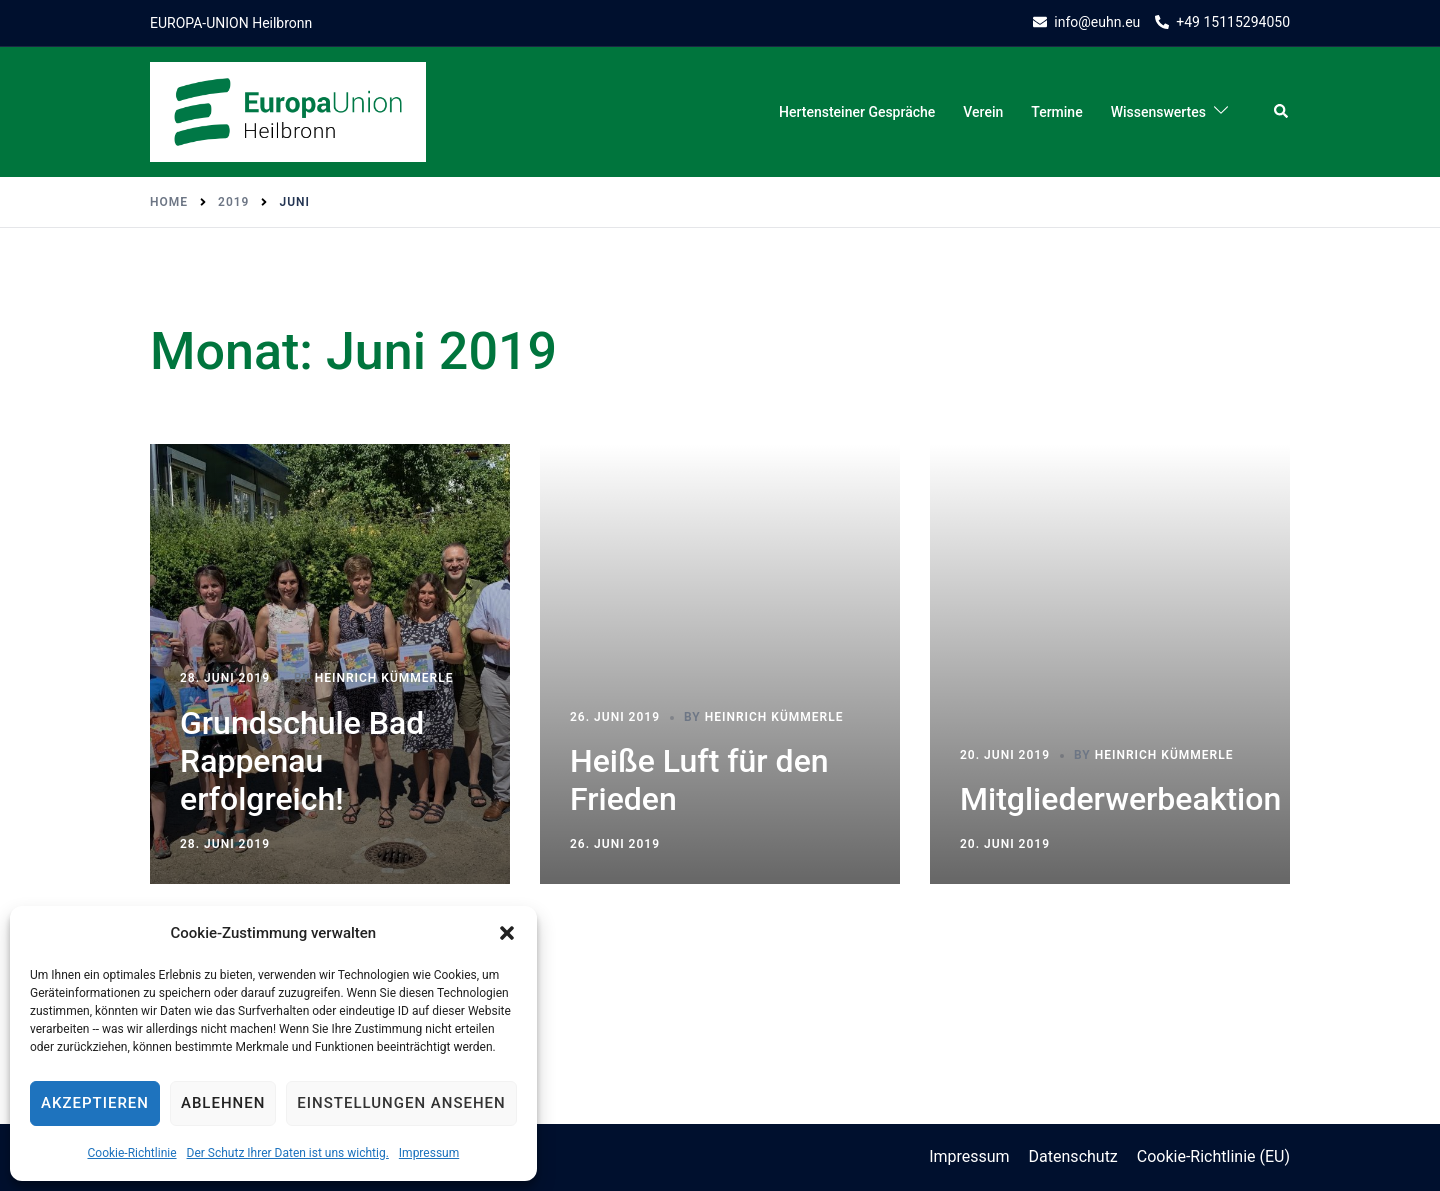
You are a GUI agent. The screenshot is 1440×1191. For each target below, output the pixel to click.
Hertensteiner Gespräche (857, 112)
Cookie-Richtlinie (131, 1153)
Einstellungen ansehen (401, 1103)
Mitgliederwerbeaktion (1120, 799)
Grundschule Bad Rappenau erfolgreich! (302, 761)
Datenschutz (1073, 1156)
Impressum (429, 1153)
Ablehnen (223, 1103)
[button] (507, 933)
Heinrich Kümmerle (384, 678)
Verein (983, 112)
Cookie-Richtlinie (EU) (1213, 1156)
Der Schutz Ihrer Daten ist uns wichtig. (288, 1153)
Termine (1056, 112)
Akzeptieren (95, 1103)
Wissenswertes (1158, 112)
